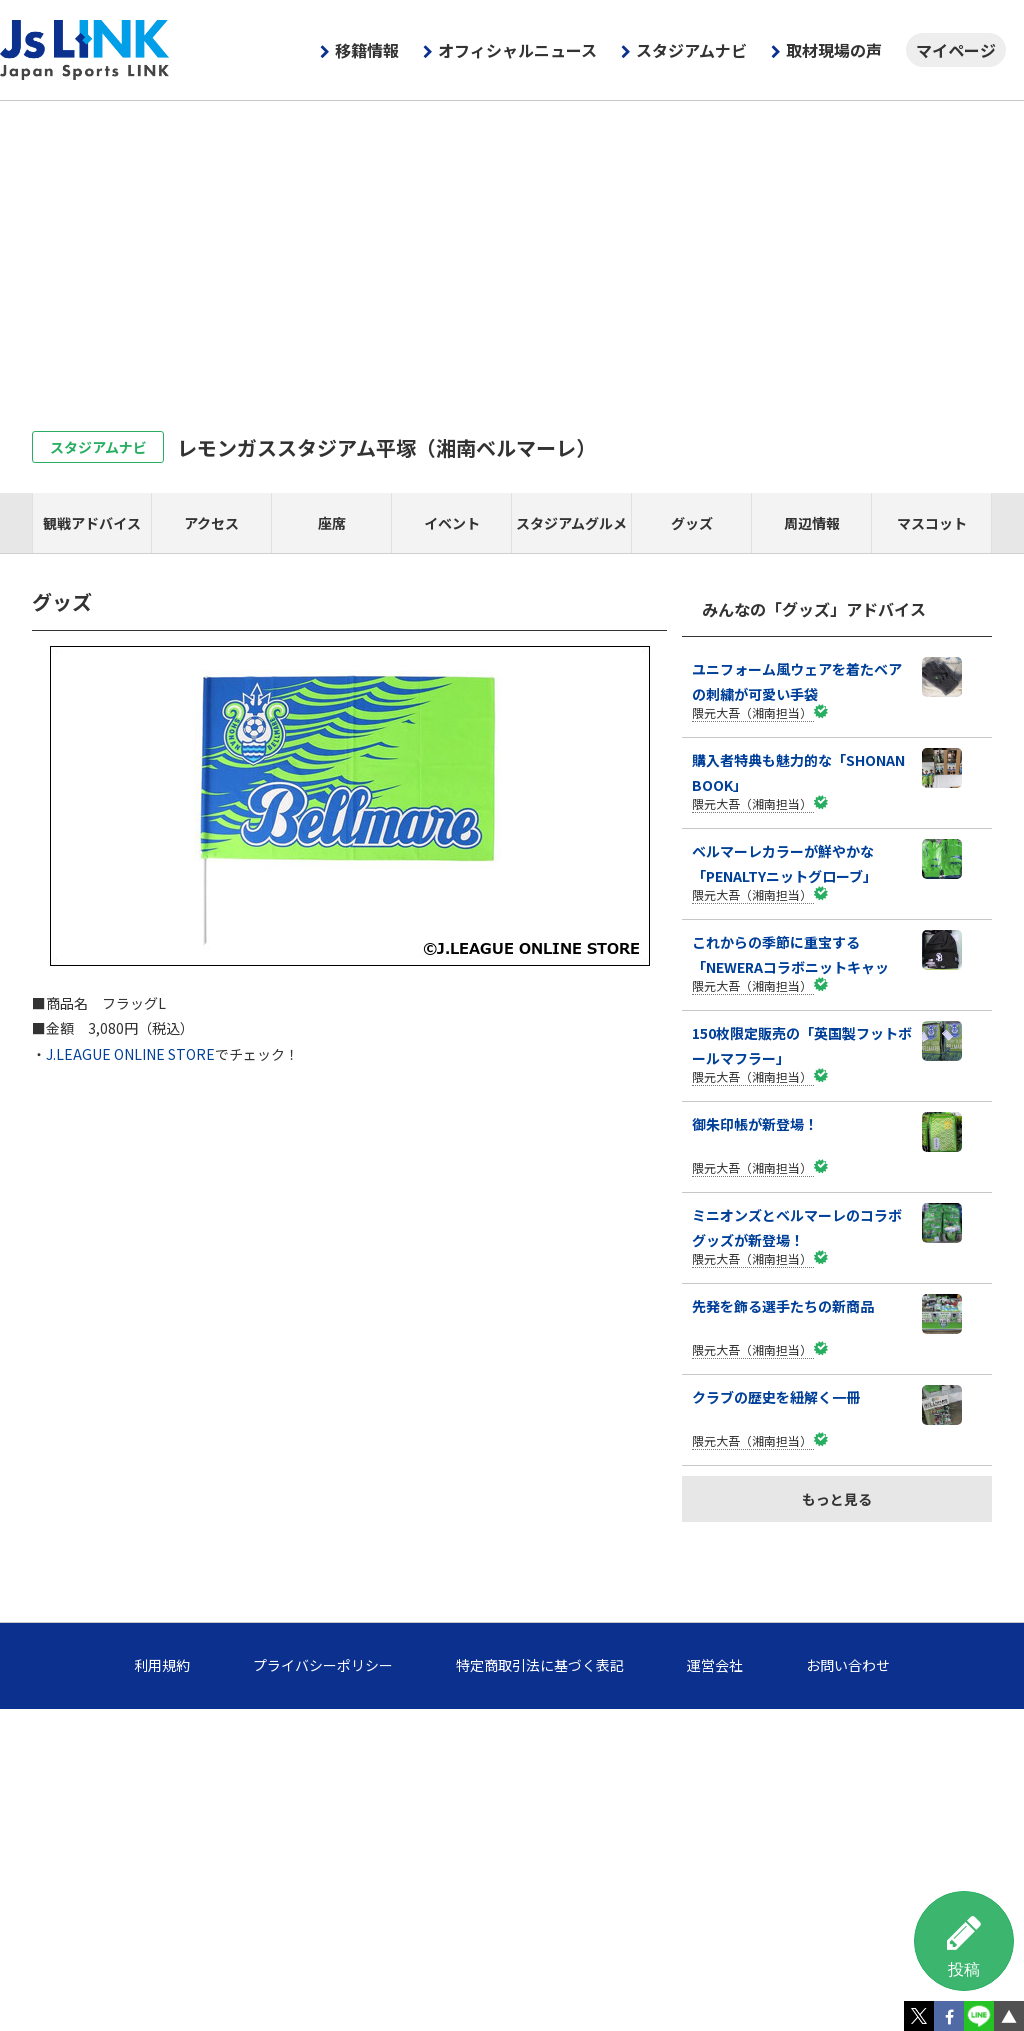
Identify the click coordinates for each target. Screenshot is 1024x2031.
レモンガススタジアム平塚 (386, 447)
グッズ (692, 523)
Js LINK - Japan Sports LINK (85, 50)
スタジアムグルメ (571, 523)
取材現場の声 (834, 50)
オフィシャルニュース (517, 50)
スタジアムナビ (691, 50)
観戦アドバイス (92, 523)
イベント (452, 523)
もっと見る (837, 1499)
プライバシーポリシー (323, 1665)
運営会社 (715, 1665)
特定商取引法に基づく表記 (540, 1665)
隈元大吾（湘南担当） (752, 712)
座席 (332, 523)
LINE (979, 2016)
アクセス (211, 523)
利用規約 (162, 1665)
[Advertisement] (512, 251)
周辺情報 (812, 523)
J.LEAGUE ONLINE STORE (130, 1054)
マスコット (932, 523)
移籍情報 (367, 50)
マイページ (956, 50)
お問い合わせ (848, 1665)
